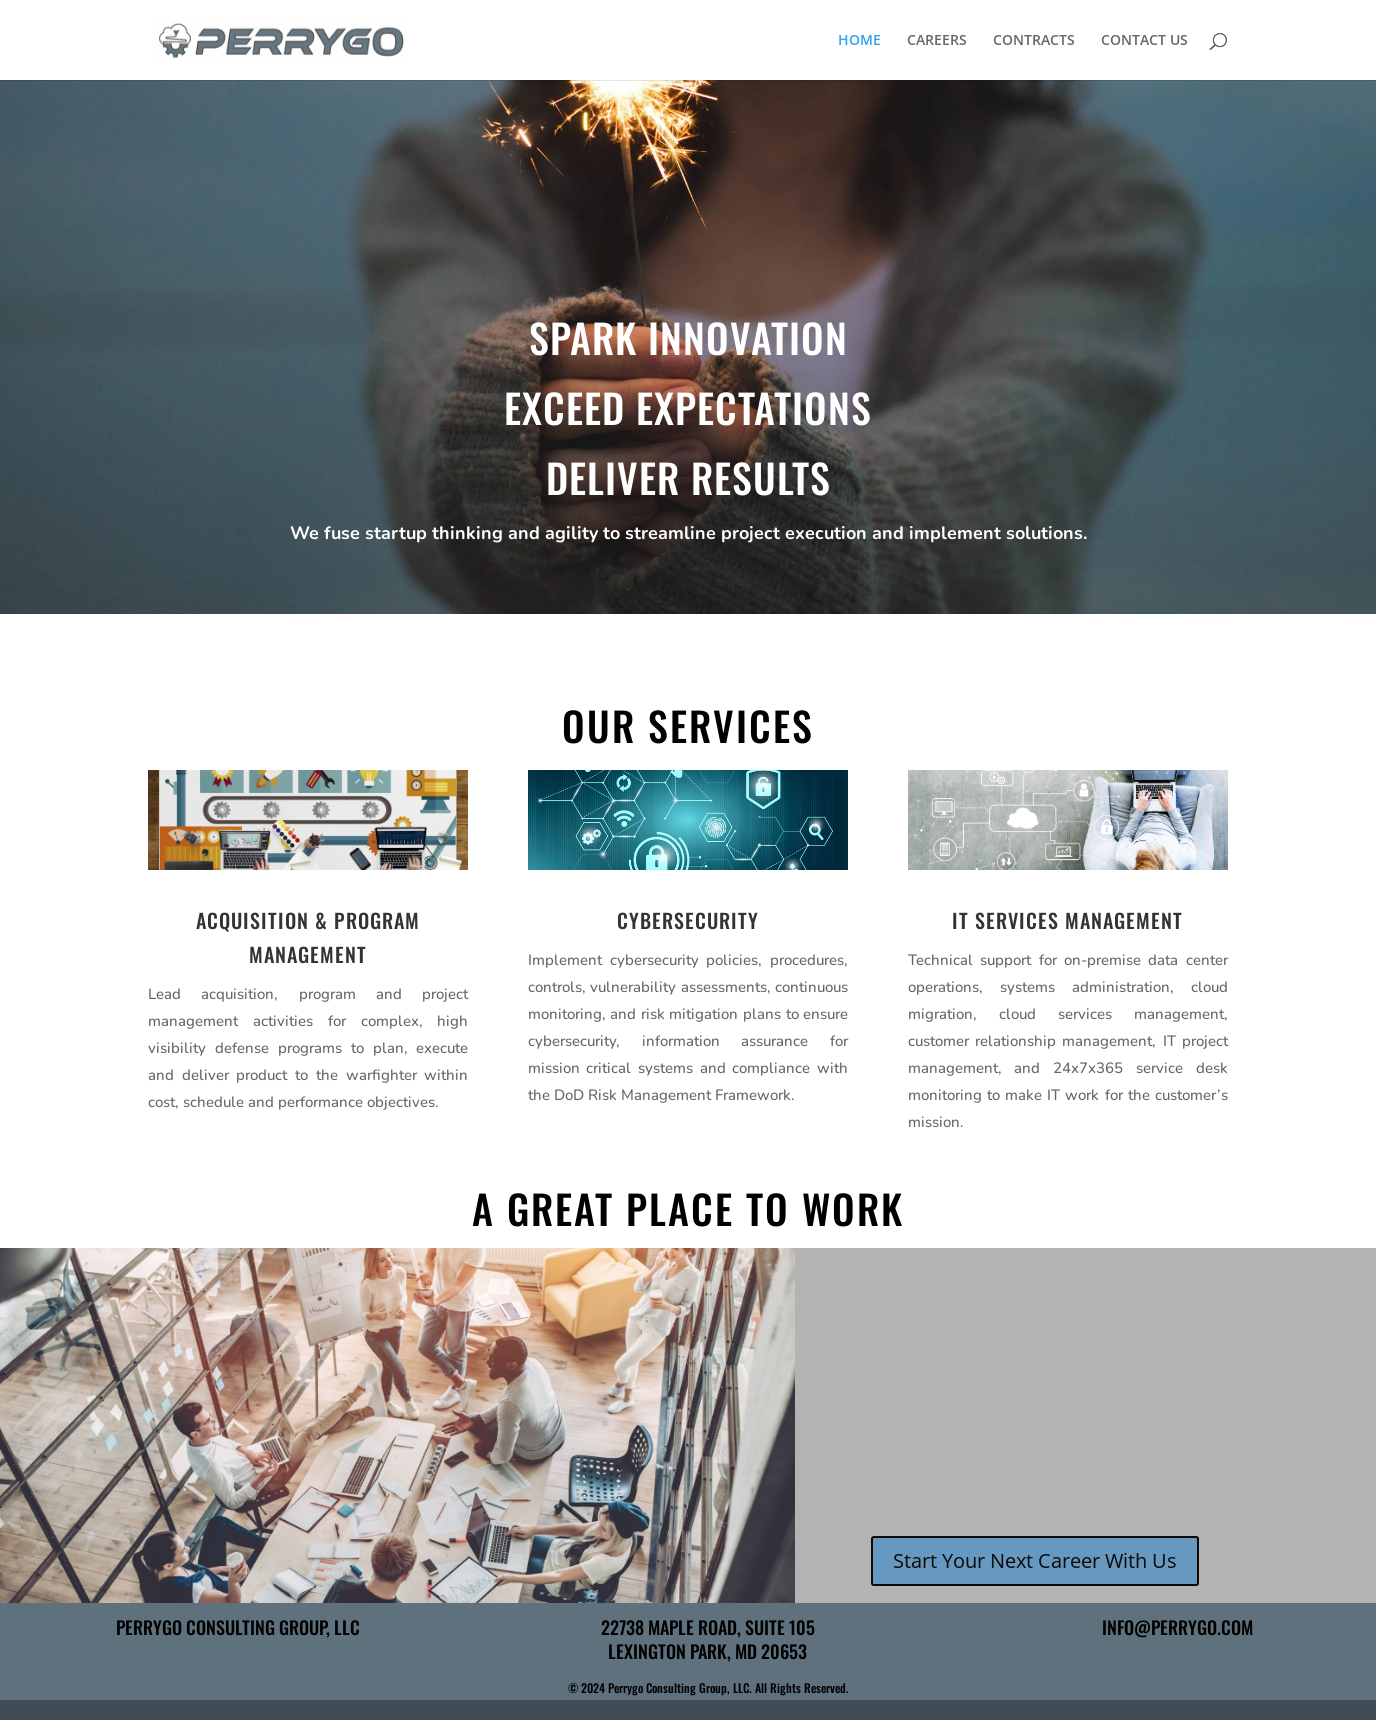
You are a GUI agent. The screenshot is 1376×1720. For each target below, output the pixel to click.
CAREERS (937, 41)
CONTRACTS (1034, 41)
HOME (859, 41)
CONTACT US (1144, 41)
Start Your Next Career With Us (1035, 1560)
